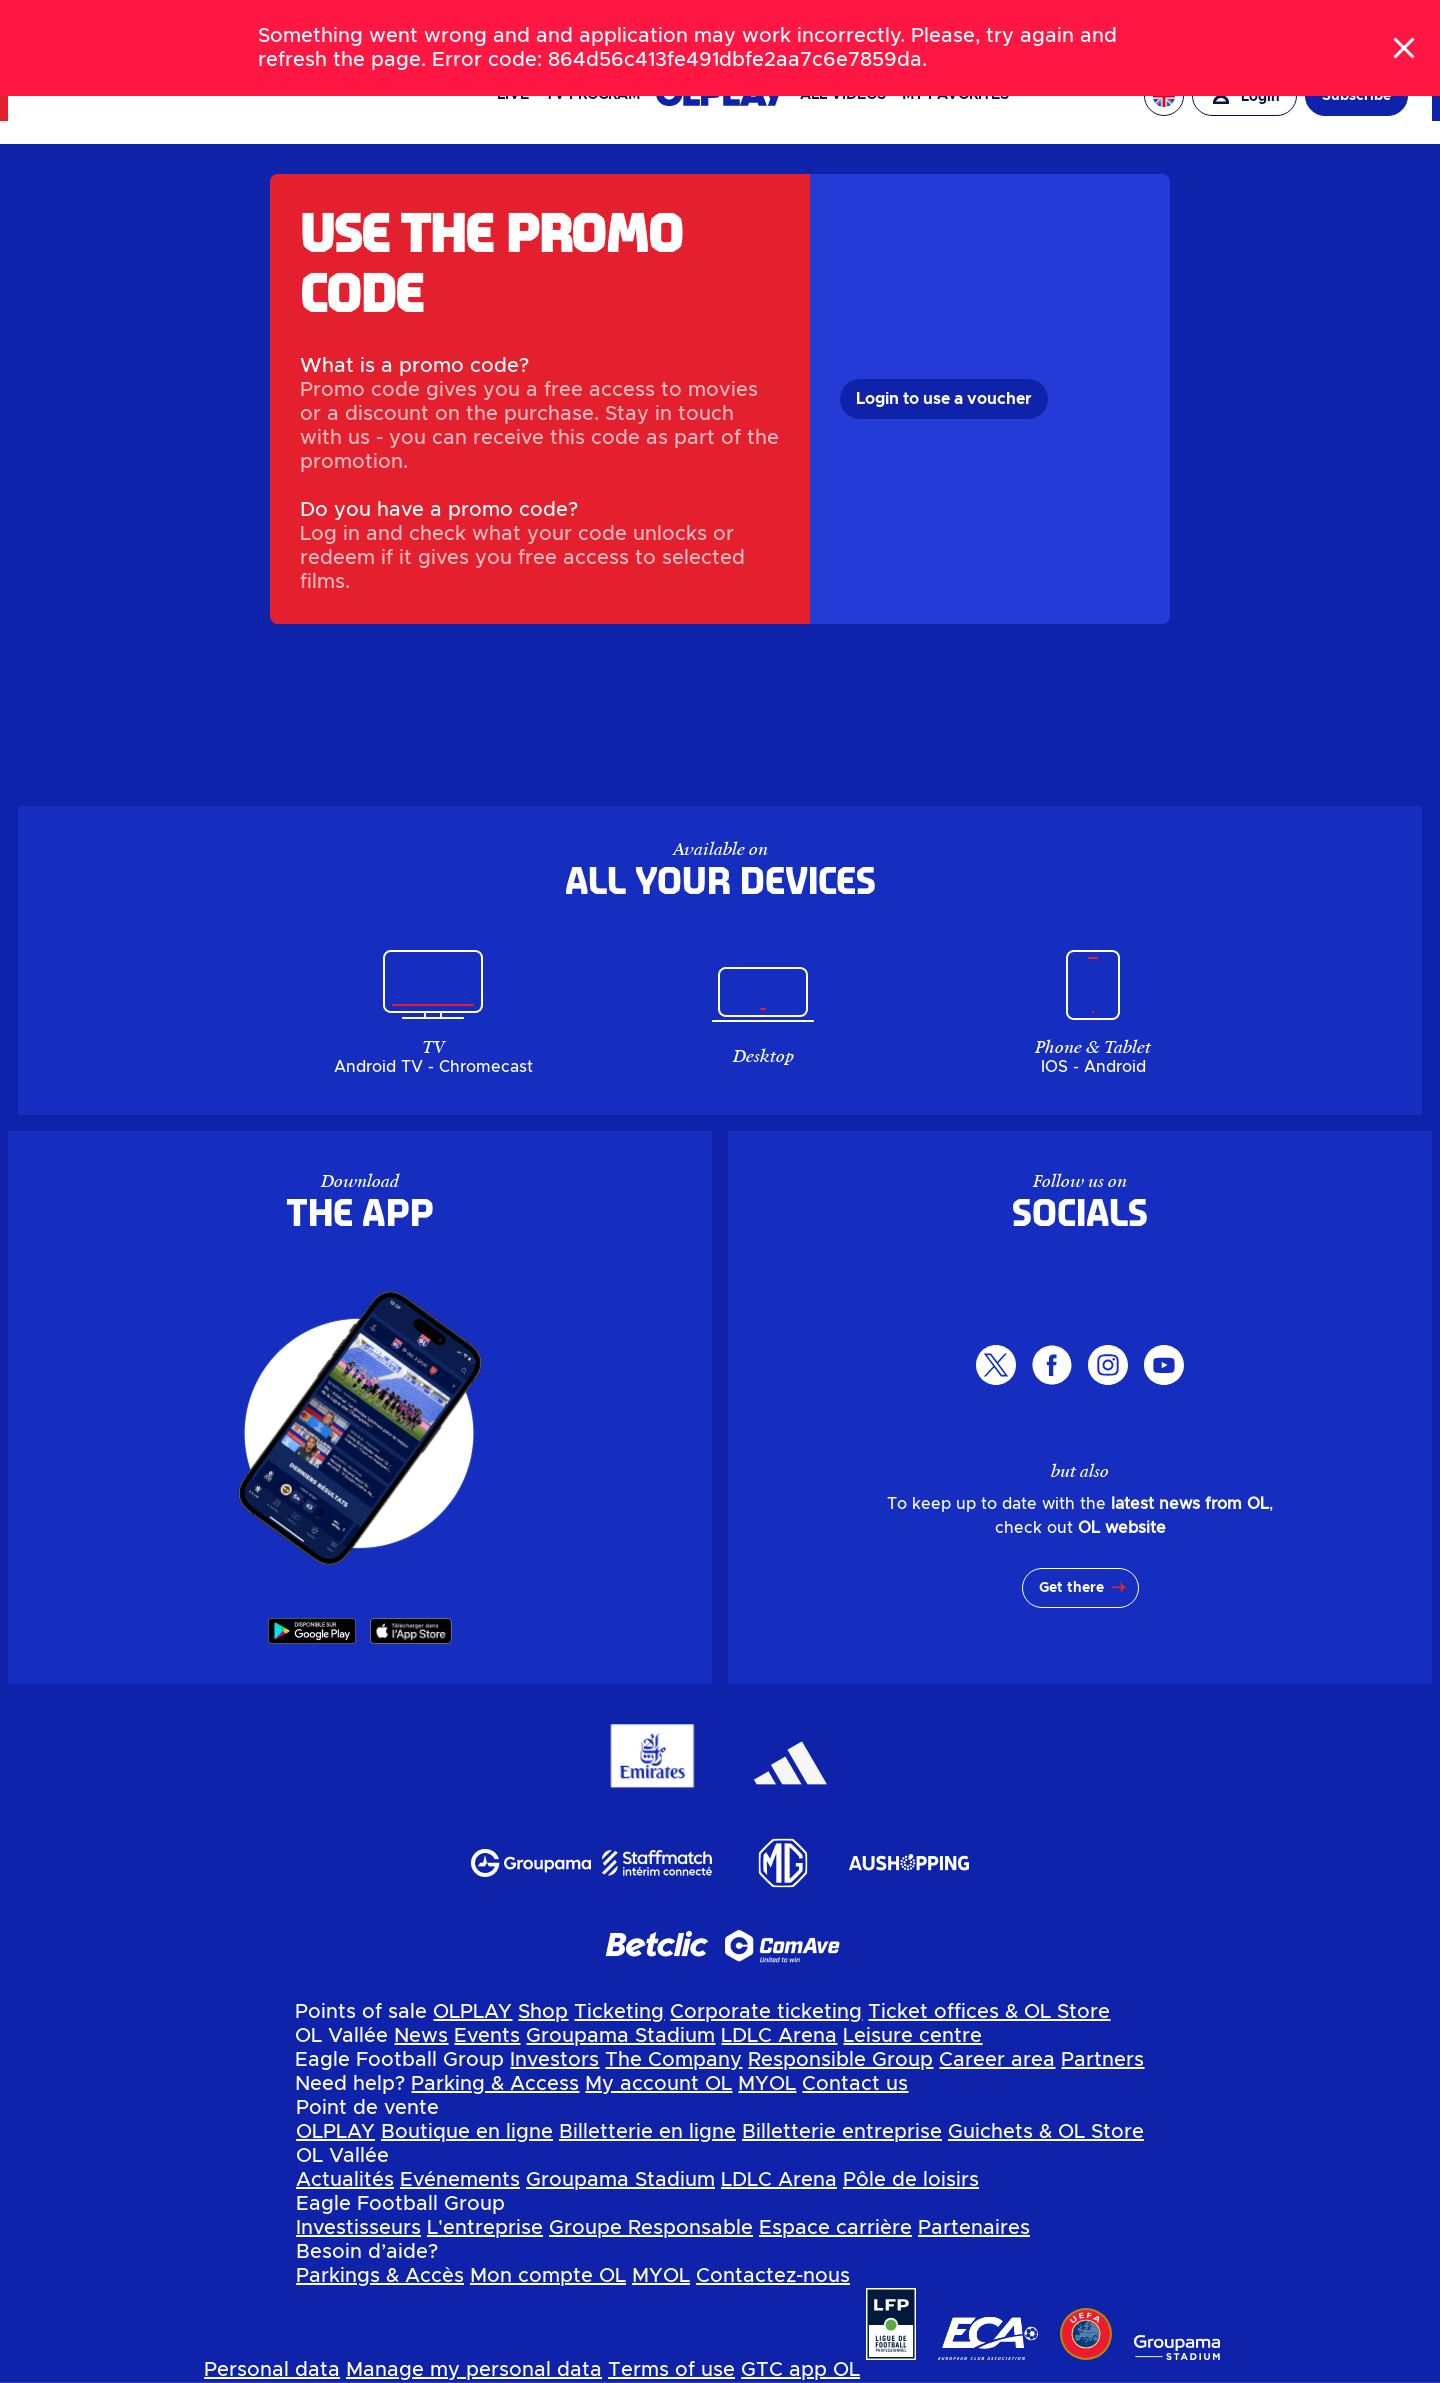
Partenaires (974, 2228)
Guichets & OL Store (1046, 2132)
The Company (673, 2060)
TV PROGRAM (592, 95)
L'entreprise (485, 2228)
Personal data (272, 2370)
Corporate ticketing (766, 2012)
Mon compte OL (548, 2276)
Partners (1102, 2060)
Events (487, 2036)
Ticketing (619, 2012)
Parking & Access (495, 2084)
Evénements (460, 2180)
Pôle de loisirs (911, 2180)
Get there (1071, 1588)
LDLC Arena (779, 2036)
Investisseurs (358, 2228)
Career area (997, 2060)
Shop (543, 2012)
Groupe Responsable (651, 2228)
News (421, 2036)
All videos (843, 95)
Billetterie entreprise (842, 2132)
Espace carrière (835, 2228)
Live (513, 95)
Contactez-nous (773, 2276)
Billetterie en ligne (647, 2132)
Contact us (855, 2084)
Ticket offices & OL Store (989, 2012)
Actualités (345, 2180)
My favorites (955, 95)
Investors (554, 2060)
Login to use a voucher (944, 399)
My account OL (658, 2084)
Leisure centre (912, 2036)
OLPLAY (472, 2012)
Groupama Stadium (620, 2036)
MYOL (767, 2084)
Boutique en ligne (467, 2132)
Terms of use (671, 2370)
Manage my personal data (474, 2370)
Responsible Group (840, 2060)
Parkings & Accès (380, 2276)
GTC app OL (800, 2370)
